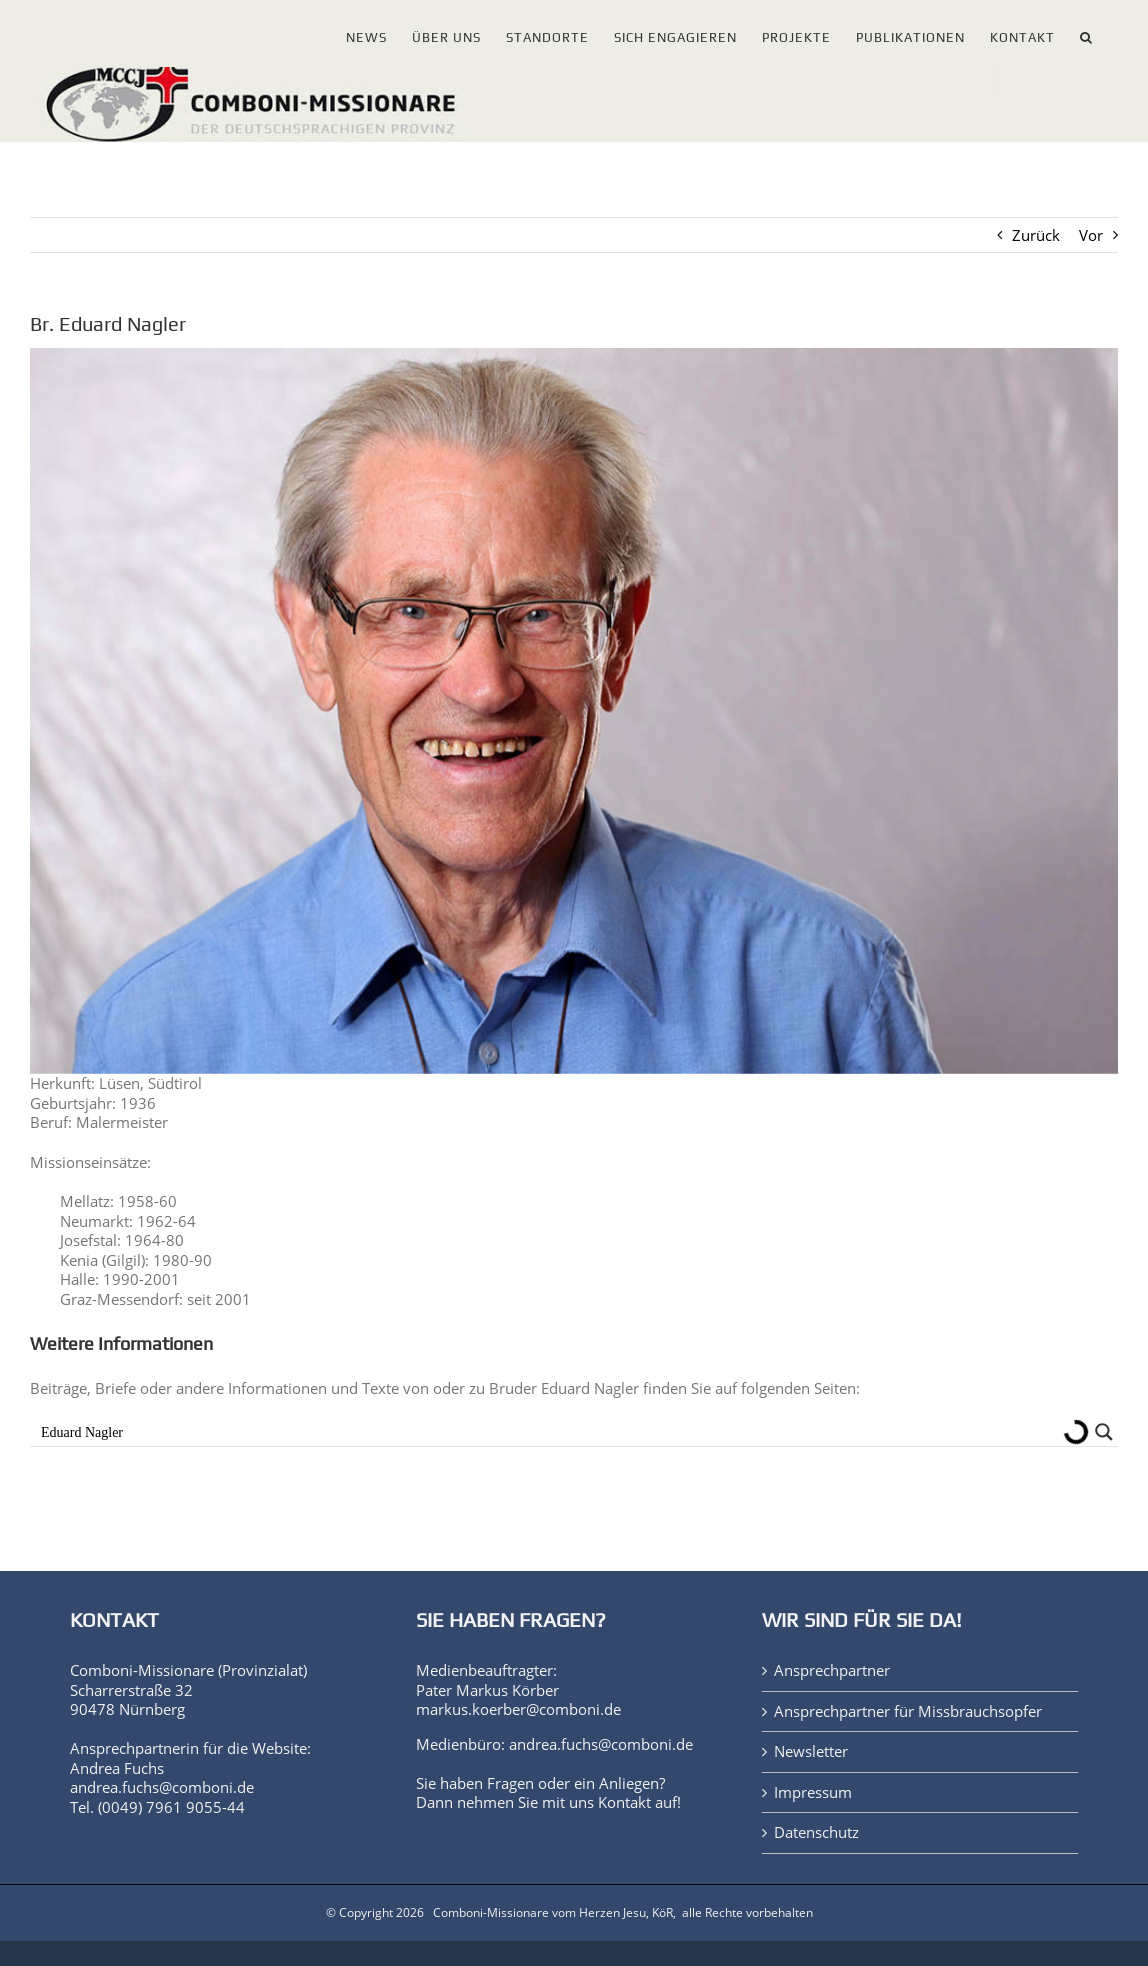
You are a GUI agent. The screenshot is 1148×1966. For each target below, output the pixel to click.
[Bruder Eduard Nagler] (574, 711)
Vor (1091, 235)
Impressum (813, 1792)
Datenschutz (816, 1832)
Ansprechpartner (832, 1670)
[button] (1086, 33)
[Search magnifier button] (1104, 1432)
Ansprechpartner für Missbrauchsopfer (908, 1711)
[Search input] (547, 1432)
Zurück (1036, 235)
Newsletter (811, 1751)
